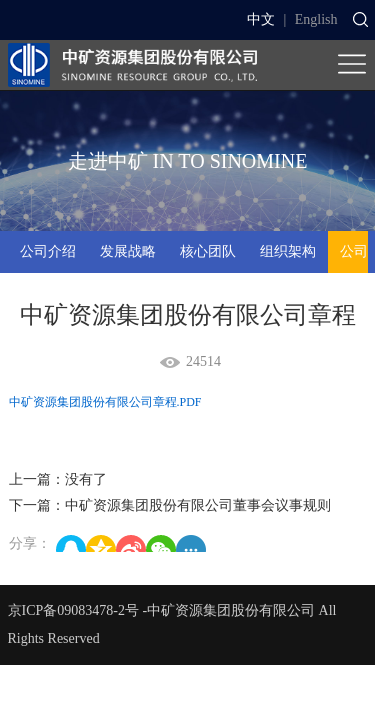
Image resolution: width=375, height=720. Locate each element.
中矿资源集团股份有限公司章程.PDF (105, 402)
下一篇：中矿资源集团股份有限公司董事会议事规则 (170, 505)
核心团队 (208, 251)
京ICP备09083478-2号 (73, 610)
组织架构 (288, 251)
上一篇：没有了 (58, 479)
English (316, 19)
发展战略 (128, 251)
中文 (261, 19)
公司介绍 (48, 251)
